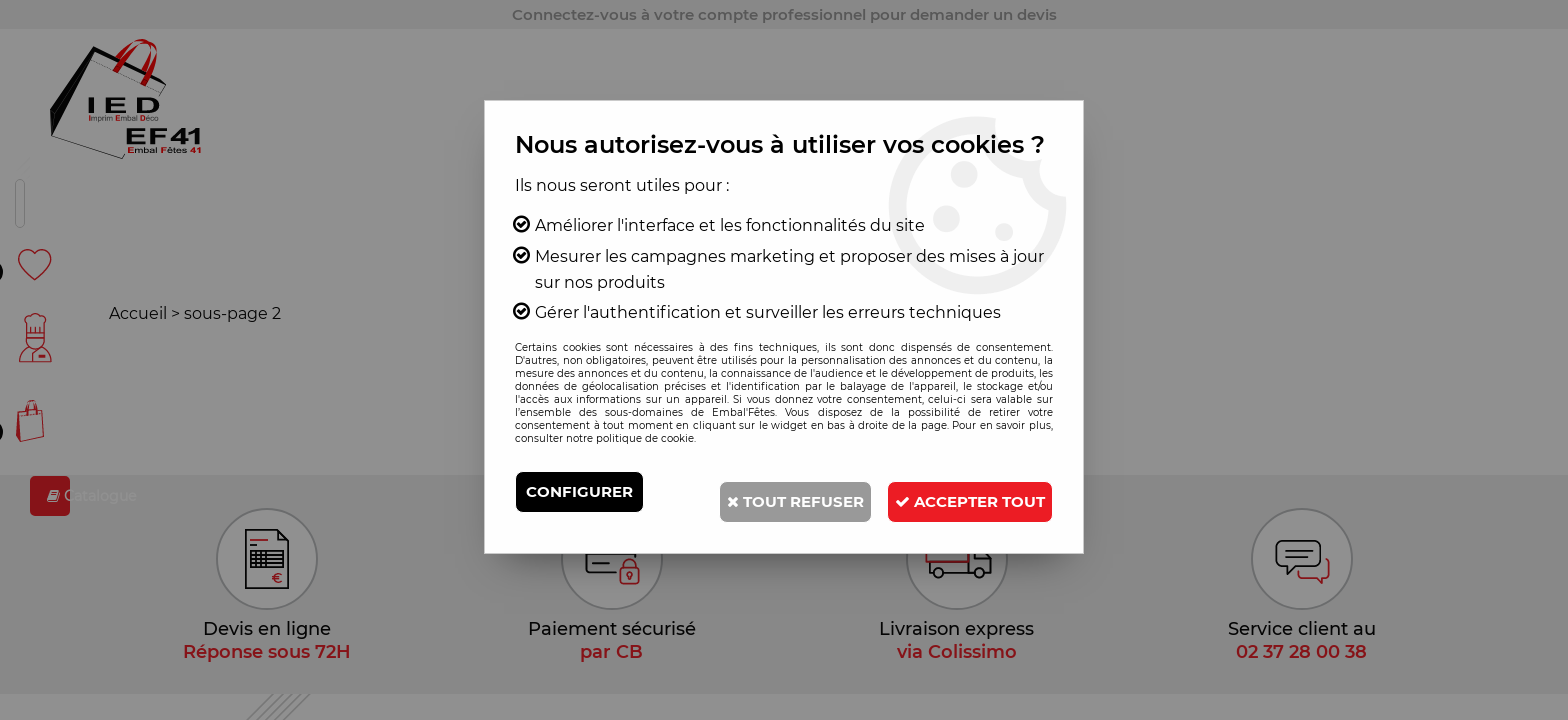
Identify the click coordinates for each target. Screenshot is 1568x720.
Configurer (583, 491)
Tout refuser (947, 491)
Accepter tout (954, 533)
